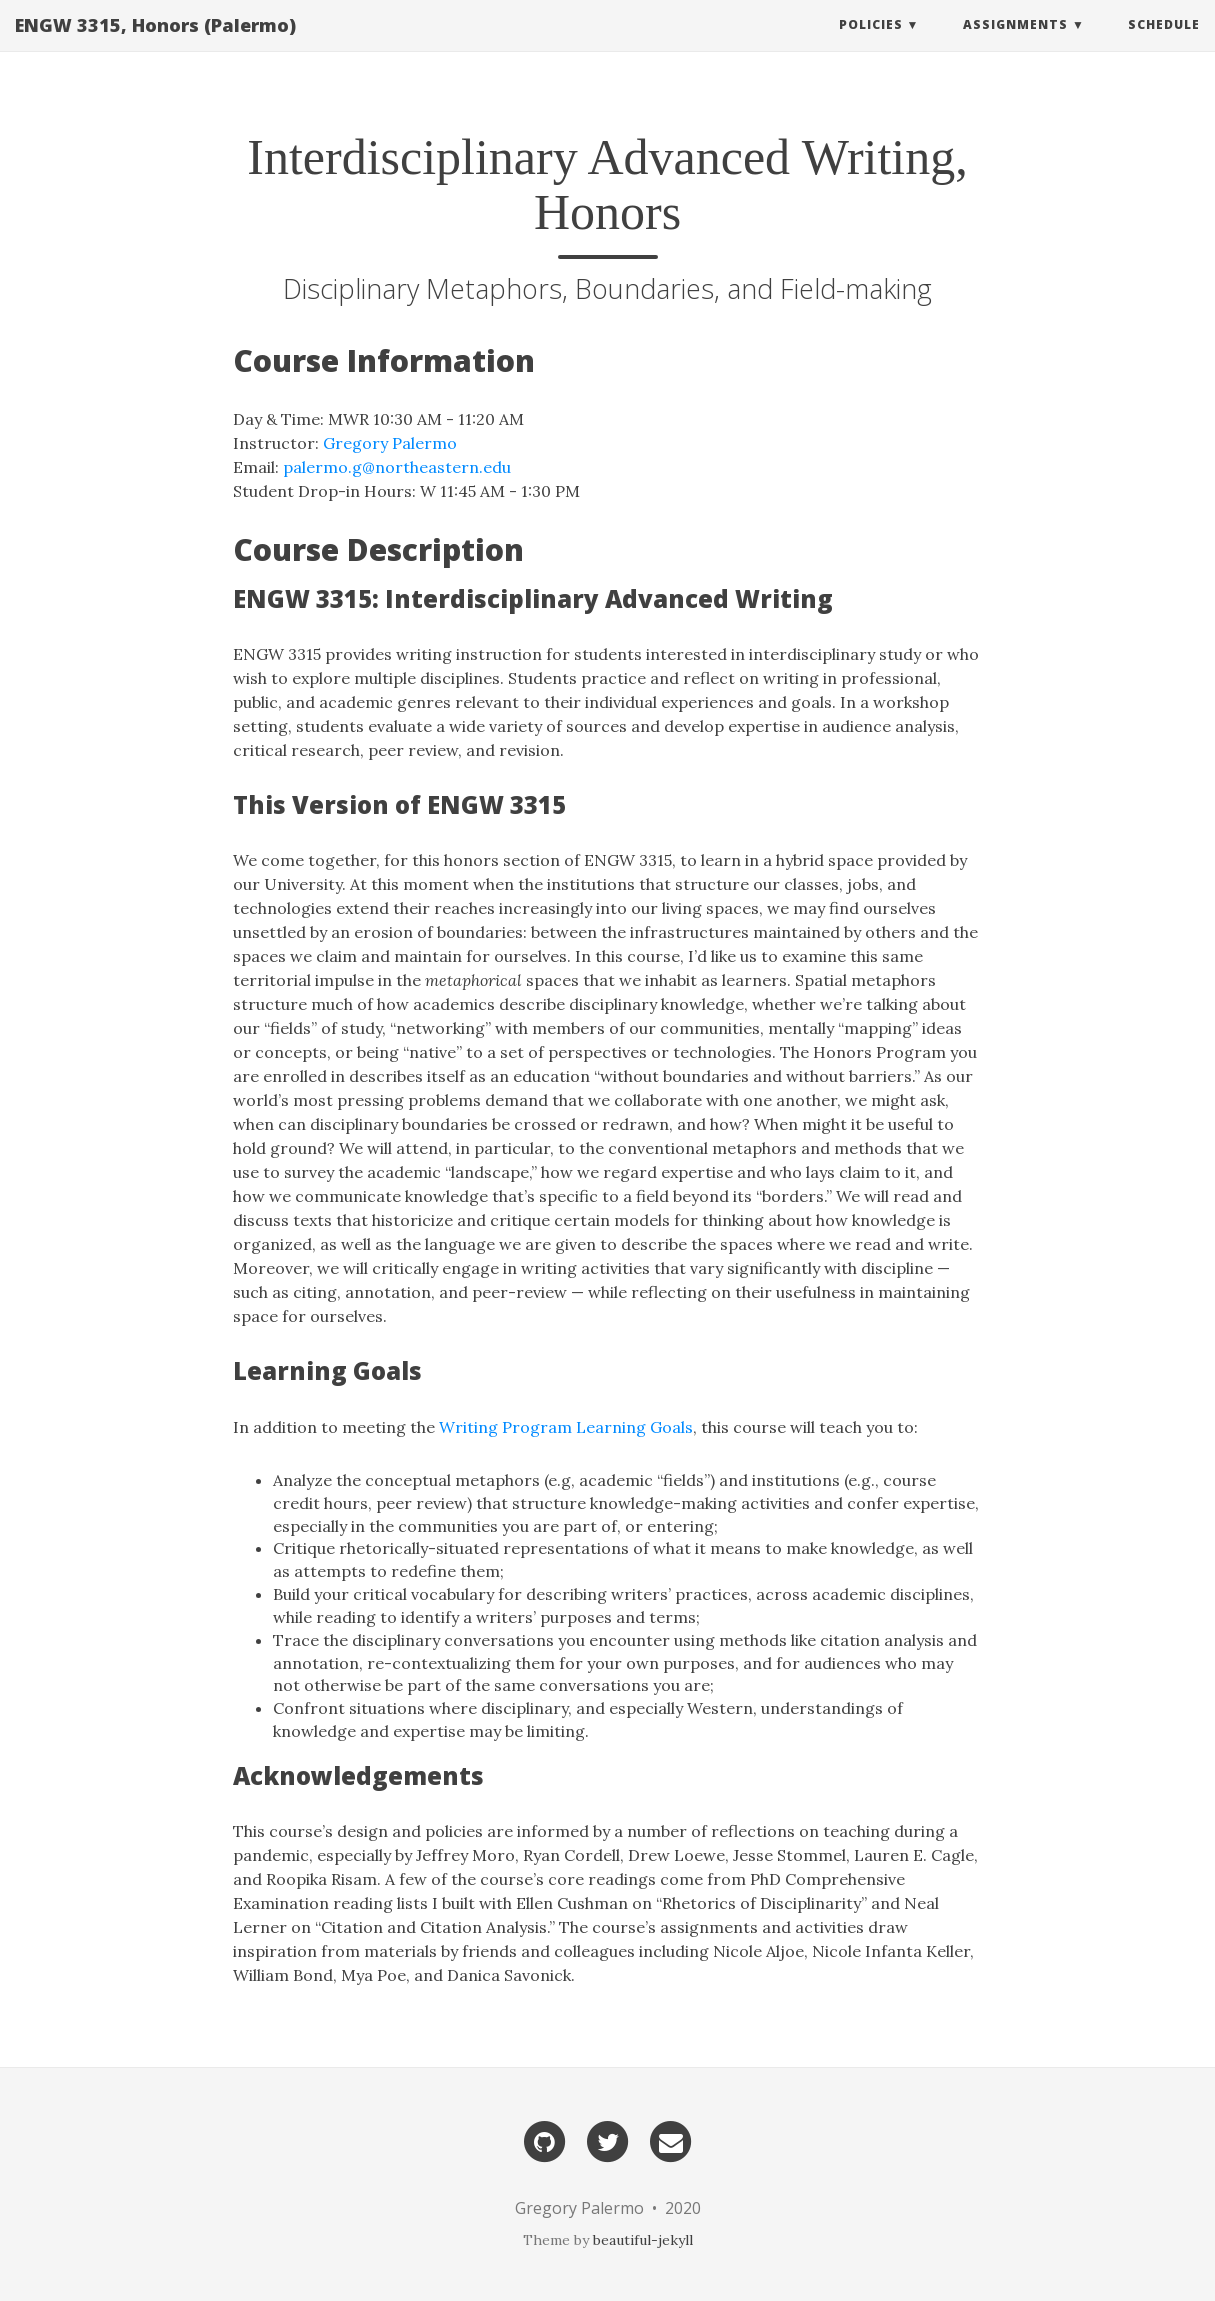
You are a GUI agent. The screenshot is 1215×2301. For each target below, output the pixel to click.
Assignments (1015, 44)
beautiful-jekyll (643, 2240)
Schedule (1164, 44)
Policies (871, 44)
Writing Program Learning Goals (566, 1427)
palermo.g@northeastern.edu (397, 467)
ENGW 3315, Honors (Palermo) (155, 45)
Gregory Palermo (390, 443)
